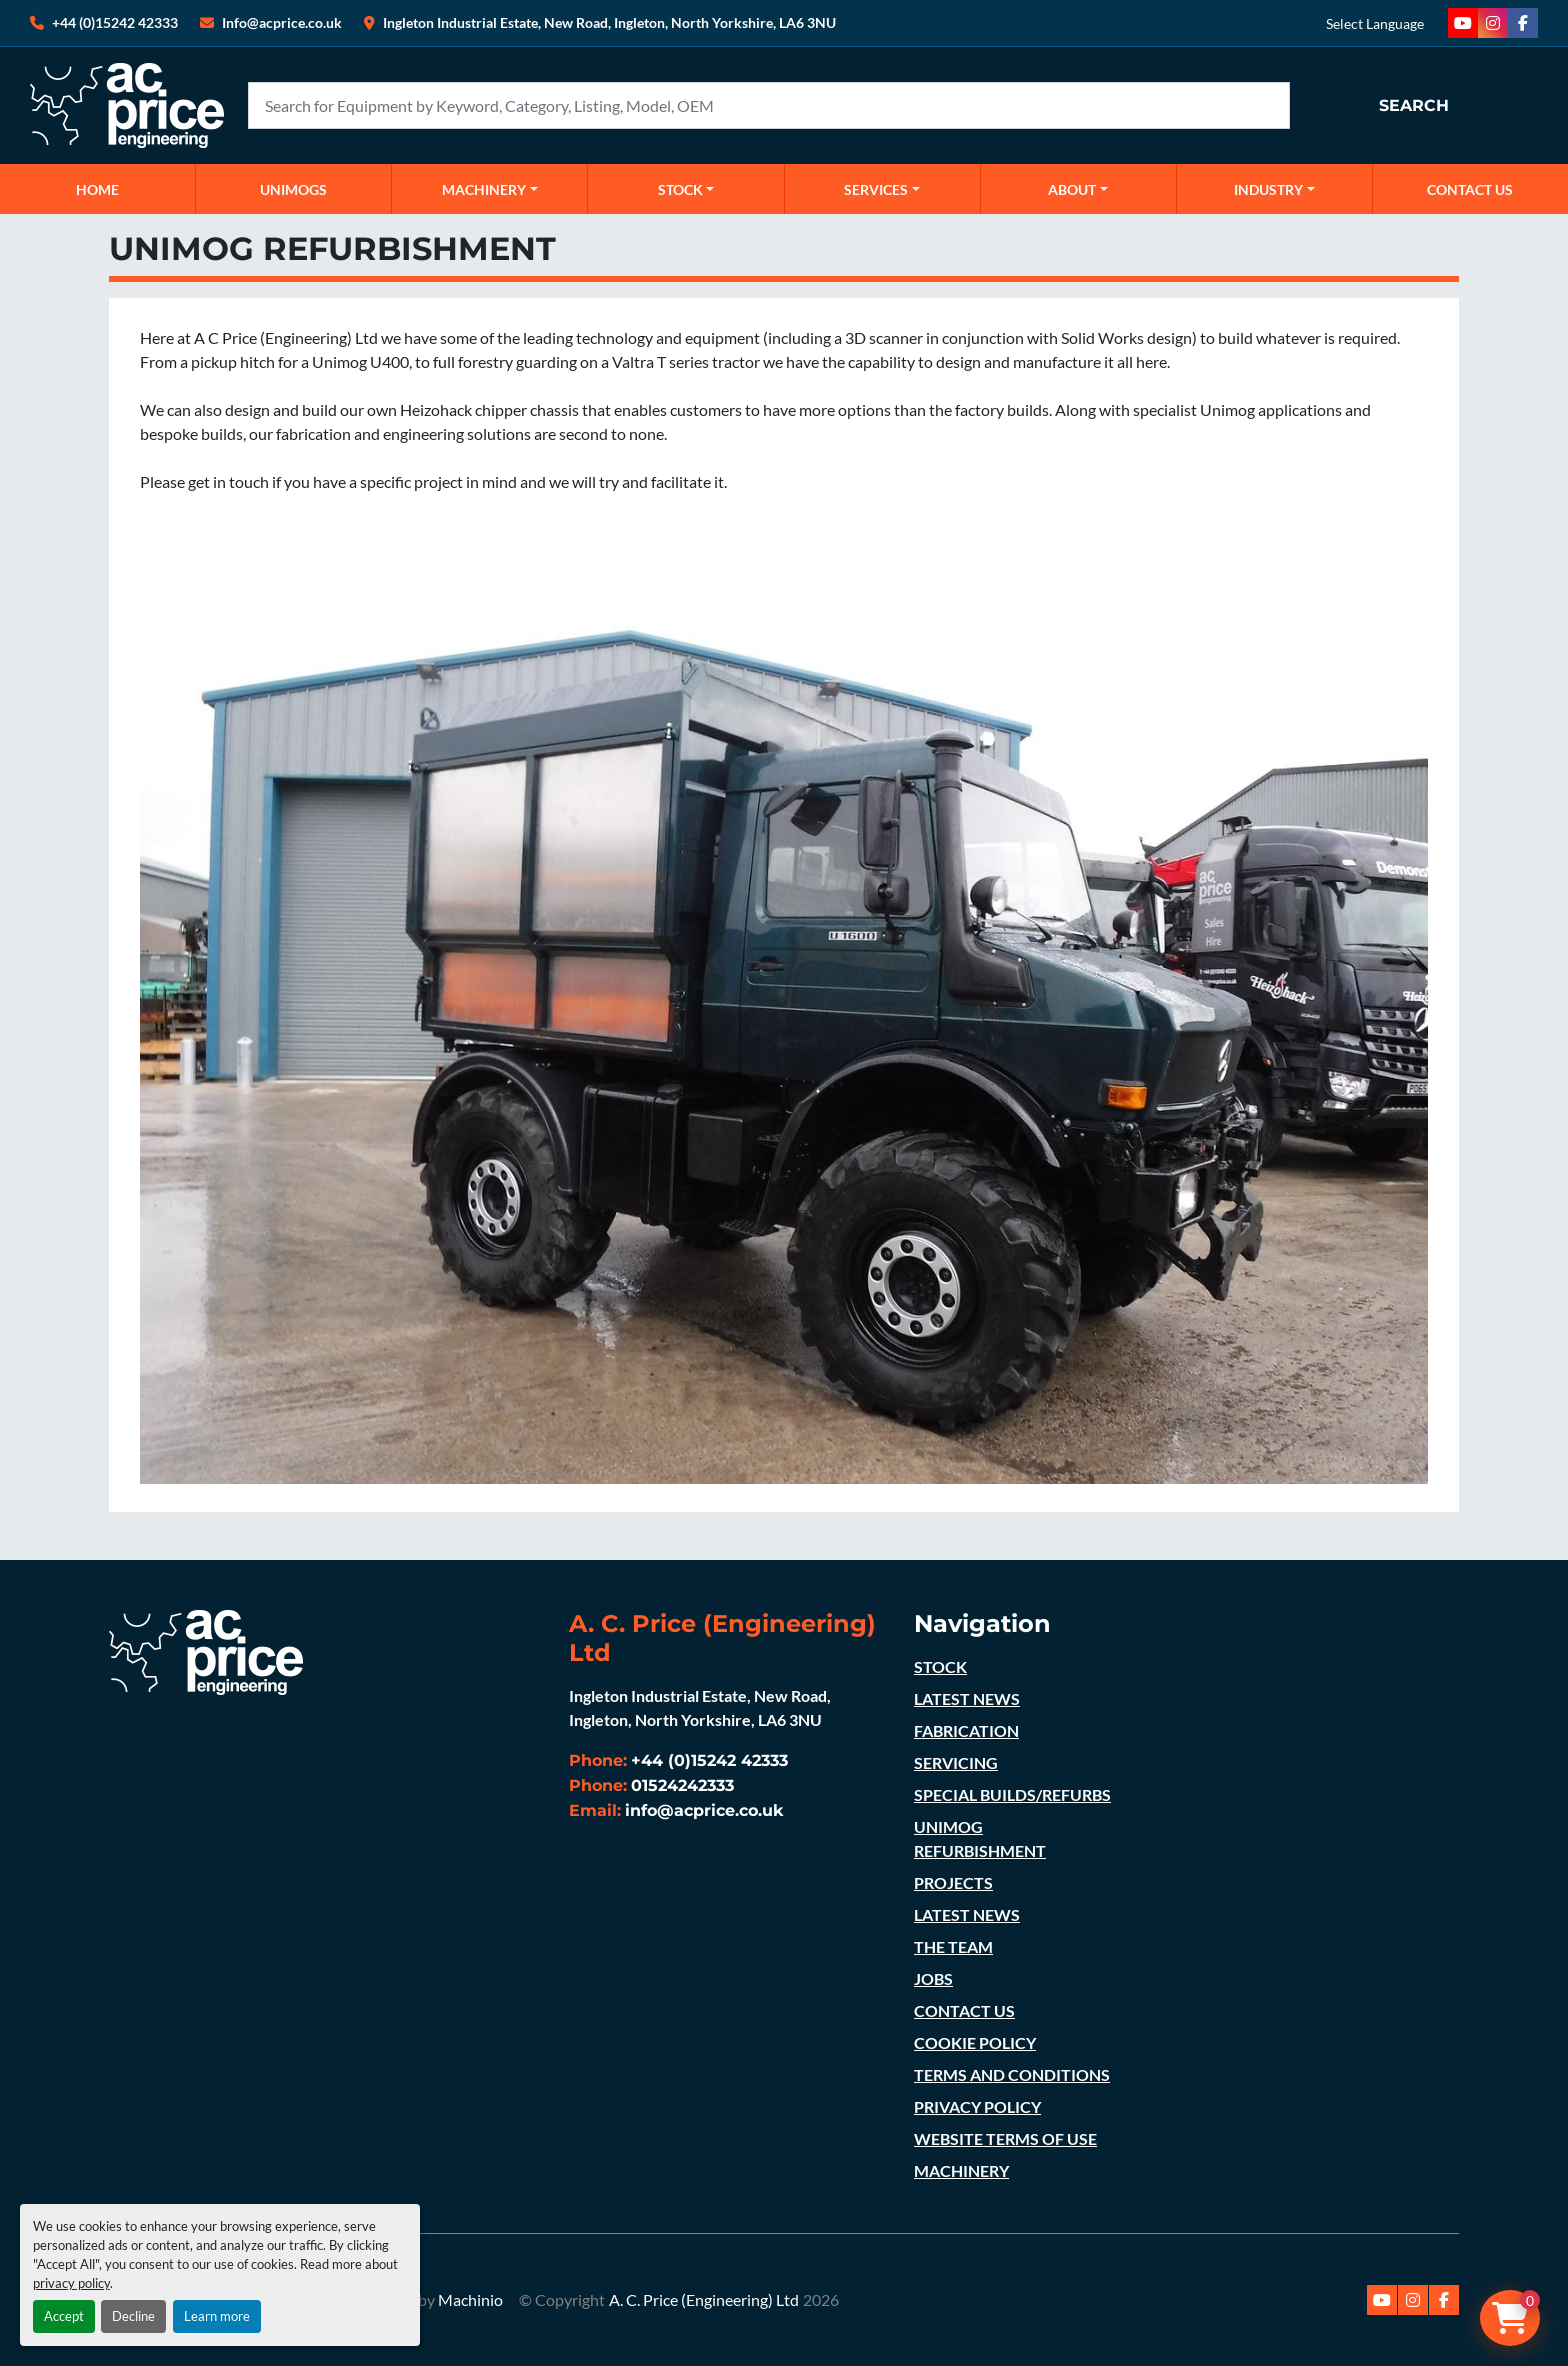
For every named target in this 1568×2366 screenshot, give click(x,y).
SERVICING (956, 1762)
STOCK (940, 1666)
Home (97, 189)
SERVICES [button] (876, 189)
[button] (489, 189)
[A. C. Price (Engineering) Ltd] (206, 1650)
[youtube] (1463, 23)
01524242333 (682, 1785)
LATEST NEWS (967, 1698)
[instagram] (1493, 23)
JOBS (933, 1978)
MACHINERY (484, 189)
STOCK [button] (680, 189)
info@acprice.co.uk (704, 1810)
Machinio (470, 2299)
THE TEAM (953, 1946)
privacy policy (71, 2283)
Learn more (217, 2316)
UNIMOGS (293, 189)
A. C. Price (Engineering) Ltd (704, 2299)
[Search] (769, 105)
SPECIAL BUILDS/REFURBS (1012, 1794)
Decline (133, 2316)
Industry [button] (1268, 189)
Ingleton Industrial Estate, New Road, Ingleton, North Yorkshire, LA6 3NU (609, 22)
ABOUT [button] (1072, 189)
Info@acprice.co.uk (282, 22)
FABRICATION (966, 1730)
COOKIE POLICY (975, 2042)
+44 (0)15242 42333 (115, 22)
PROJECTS (953, 1882)
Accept (64, 2316)
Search (1414, 105)
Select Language (1375, 23)
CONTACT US (1470, 189)
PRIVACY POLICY (977, 2106)
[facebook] (1523, 23)
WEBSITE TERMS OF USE (1005, 2138)
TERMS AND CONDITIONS (1012, 2074)
